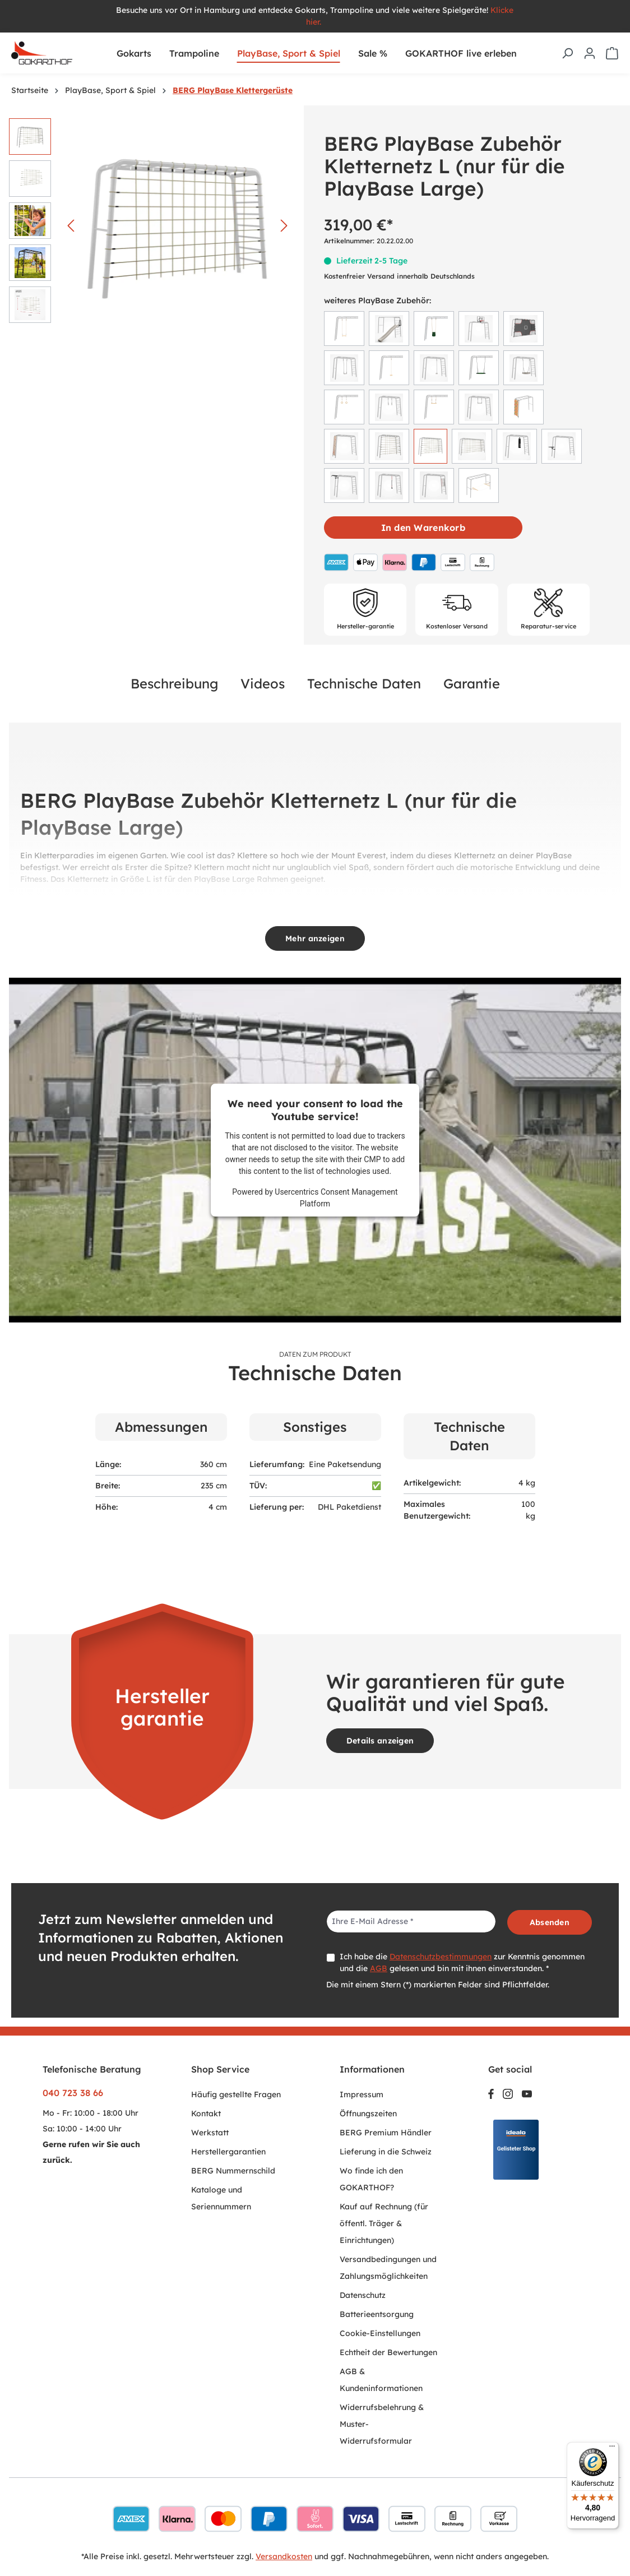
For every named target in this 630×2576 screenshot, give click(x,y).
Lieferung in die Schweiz (386, 2152)
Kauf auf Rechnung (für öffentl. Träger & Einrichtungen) (384, 2223)
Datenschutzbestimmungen (441, 1956)
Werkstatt (210, 2133)
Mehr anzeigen (315, 938)
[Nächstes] (284, 226)
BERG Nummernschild (233, 2171)
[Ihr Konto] (589, 53)
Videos (262, 683)
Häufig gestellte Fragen (236, 2094)
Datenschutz (363, 2295)
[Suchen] (567, 53)
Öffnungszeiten (368, 2113)
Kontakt (206, 2113)
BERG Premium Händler (386, 2133)
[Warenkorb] (612, 53)
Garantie (471, 683)
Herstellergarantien (228, 2152)
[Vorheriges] (70, 226)
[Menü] (612, 2448)
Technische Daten (364, 683)
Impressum (361, 2094)
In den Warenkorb (423, 527)
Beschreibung (174, 683)
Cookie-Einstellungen (380, 2333)
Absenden (549, 1922)
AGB (378, 1968)
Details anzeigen (380, 1741)
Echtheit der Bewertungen (388, 2352)
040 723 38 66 (73, 2092)
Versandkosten (284, 2556)
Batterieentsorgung (377, 2314)
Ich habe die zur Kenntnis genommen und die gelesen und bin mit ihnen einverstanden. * (462, 1962)
